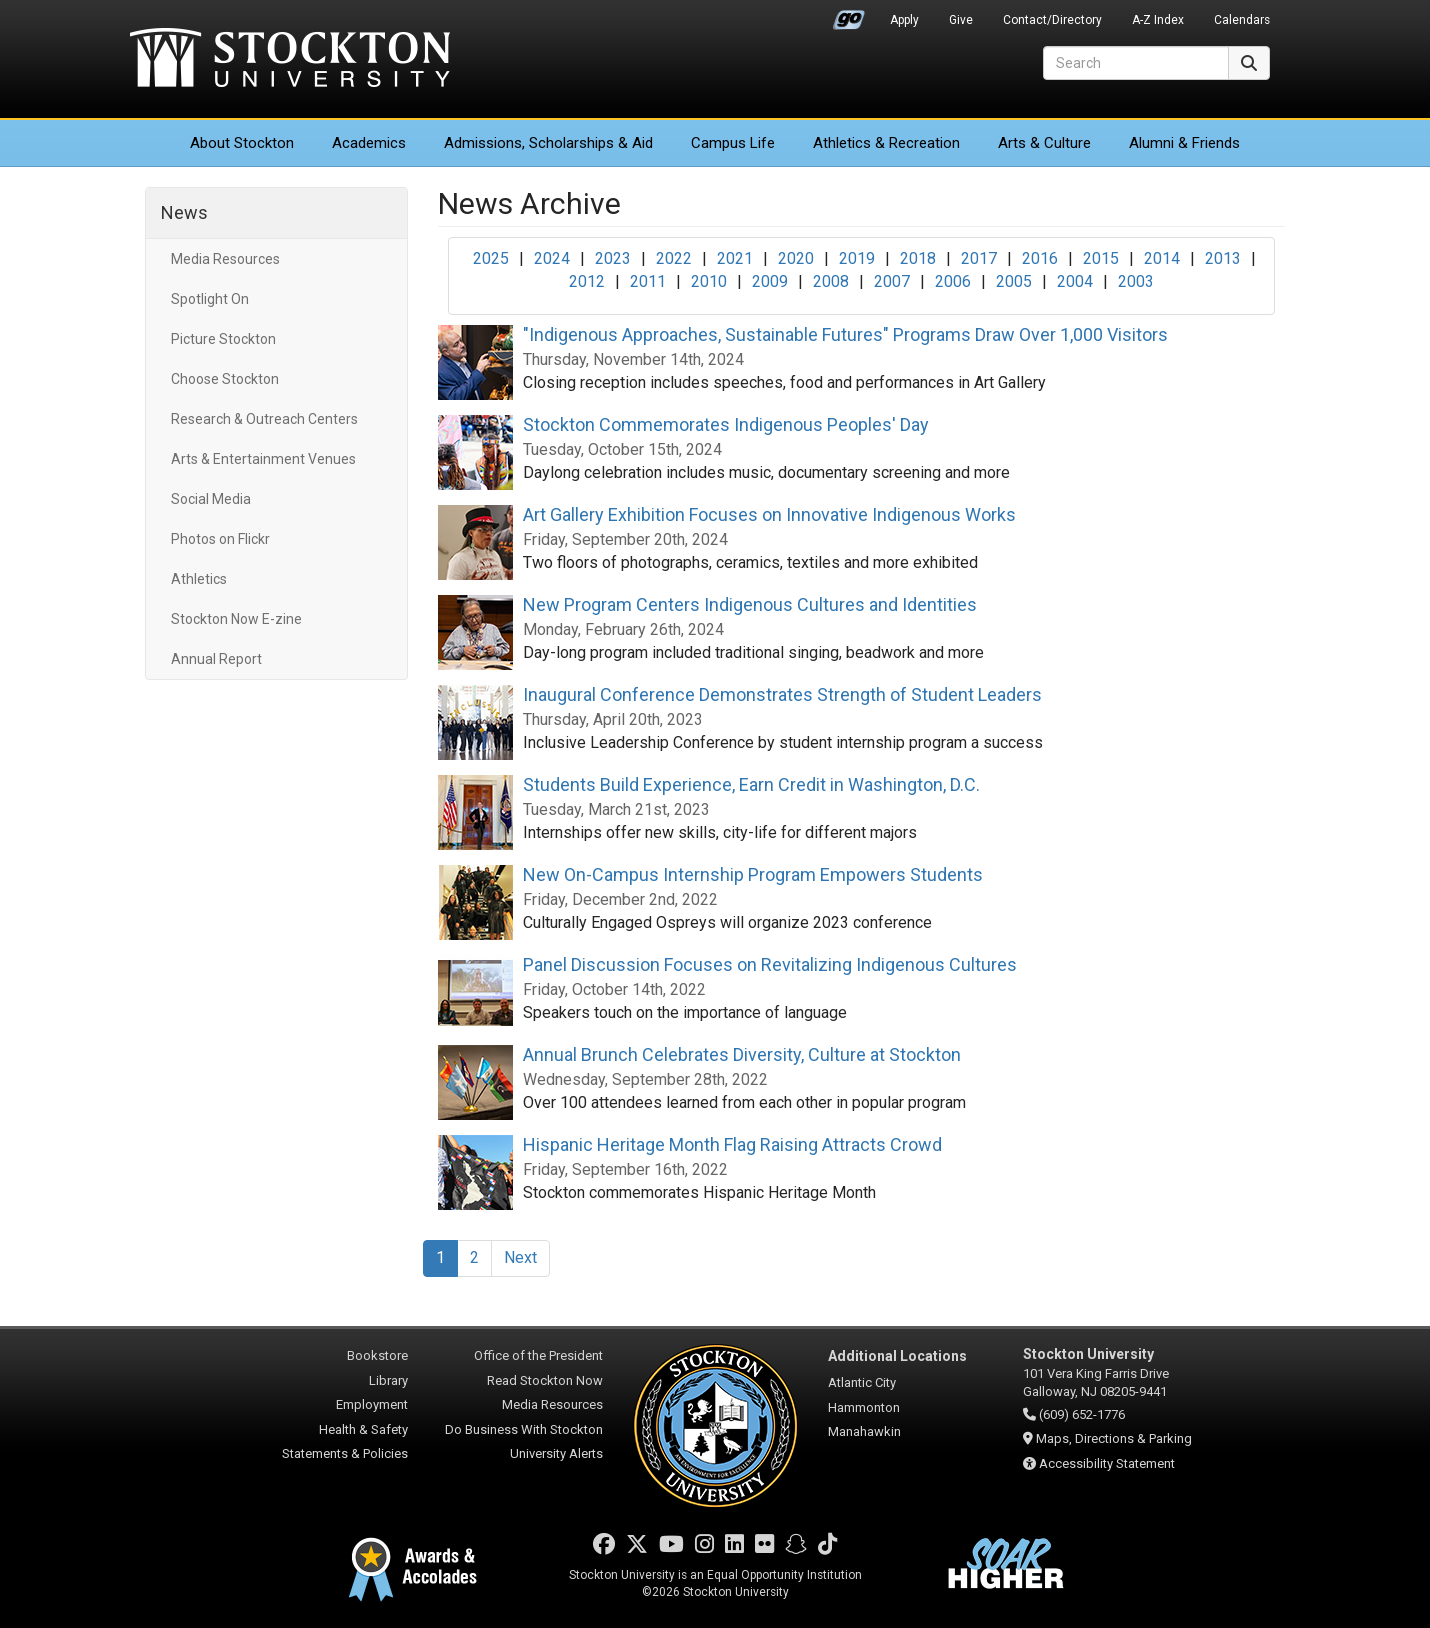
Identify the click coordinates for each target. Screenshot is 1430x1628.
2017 (979, 258)
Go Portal (849, 15)
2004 (1075, 281)
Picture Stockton (223, 339)
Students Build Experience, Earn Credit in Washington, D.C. (751, 784)
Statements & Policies (345, 1453)
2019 (857, 258)
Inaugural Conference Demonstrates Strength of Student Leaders (782, 694)
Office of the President (538, 1355)
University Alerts (556, 1453)
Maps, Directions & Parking (1114, 1438)
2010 (709, 281)
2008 (831, 281)
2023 (613, 258)
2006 (953, 281)
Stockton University (290, 60)
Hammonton (864, 1407)
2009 (770, 281)
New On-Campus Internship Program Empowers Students (753, 874)
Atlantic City (862, 1382)
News (184, 212)
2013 (1223, 258)
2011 (648, 281)
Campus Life (733, 143)
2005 (1014, 281)
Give (961, 20)
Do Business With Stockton (524, 1429)
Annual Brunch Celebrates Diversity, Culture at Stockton (742, 1054)
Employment (372, 1404)
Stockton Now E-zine (236, 619)
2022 (674, 258)
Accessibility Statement (1107, 1463)
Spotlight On (210, 299)
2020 (796, 258)
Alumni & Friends (1184, 143)
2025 (491, 258)
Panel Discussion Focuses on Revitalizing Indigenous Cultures (770, 964)
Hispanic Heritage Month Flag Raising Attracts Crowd (732, 1144)
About (242, 143)
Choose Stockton (225, 379)
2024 (552, 258)
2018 (918, 258)
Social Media (211, 499)
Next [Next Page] (520, 1257)
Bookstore (377, 1355)
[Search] (1136, 63)
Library (388, 1380)
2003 (1136, 281)
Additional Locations (897, 1356)
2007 (892, 281)
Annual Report (216, 659)
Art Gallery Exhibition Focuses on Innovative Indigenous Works (769, 514)
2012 (587, 281)
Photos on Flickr (220, 539)
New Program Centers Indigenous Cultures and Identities (750, 604)
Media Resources (225, 259)
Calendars (1242, 20)
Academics (369, 143)
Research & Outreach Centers (264, 419)
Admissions (548, 143)
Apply (904, 20)
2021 (735, 258)
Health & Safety (363, 1429)
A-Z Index (1158, 20)
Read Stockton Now (545, 1380)
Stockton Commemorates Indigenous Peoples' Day (726, 424)
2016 (1040, 258)
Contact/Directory (1052, 20)
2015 (1101, 258)
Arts (1044, 143)
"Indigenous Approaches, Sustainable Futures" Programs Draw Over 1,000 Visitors (845, 334)
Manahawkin (864, 1431)
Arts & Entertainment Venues (263, 459)
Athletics (886, 143)
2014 (1162, 258)
